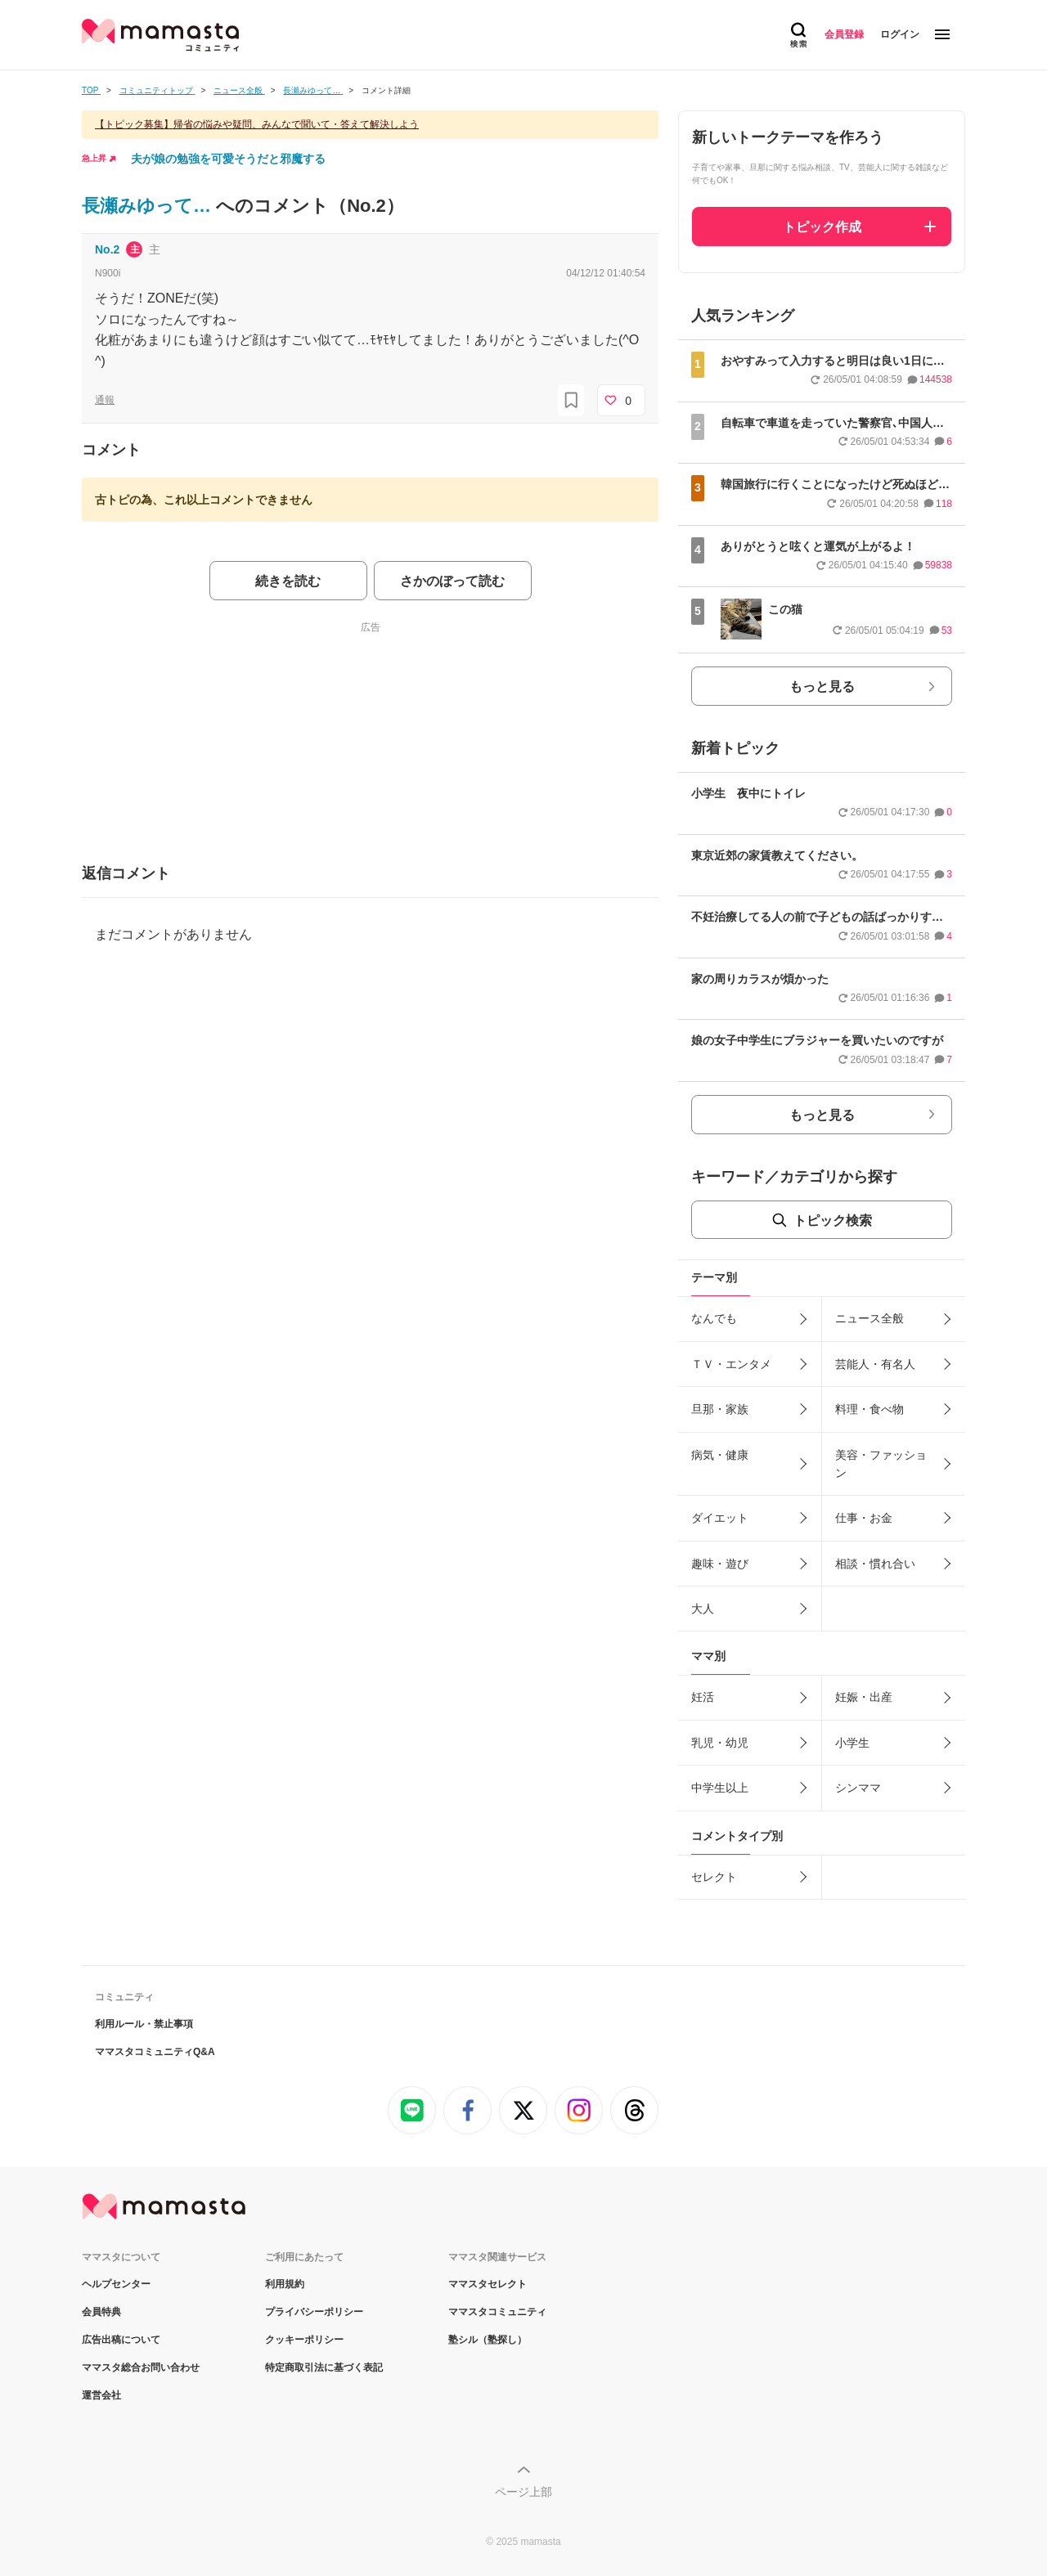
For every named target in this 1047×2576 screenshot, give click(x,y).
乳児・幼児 (719, 1742)
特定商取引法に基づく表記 (324, 2367)
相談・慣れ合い (875, 1563)
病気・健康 (719, 1454)
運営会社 (101, 2395)
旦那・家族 (719, 1409)
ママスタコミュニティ (497, 2312)
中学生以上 (719, 1787)
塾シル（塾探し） (487, 2340)
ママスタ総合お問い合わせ (141, 2367)
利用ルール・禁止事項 (144, 2024)
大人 (702, 1608)
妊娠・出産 (863, 1696)
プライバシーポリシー (314, 2312)
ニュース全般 (869, 1318)
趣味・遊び (719, 1563)
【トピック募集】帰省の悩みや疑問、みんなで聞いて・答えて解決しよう (257, 124)
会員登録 (844, 34)
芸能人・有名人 (875, 1364)
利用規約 (284, 2284)
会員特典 (101, 2312)
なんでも (714, 1318)
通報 (105, 400)
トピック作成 (822, 227)
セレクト (714, 1876)
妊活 (702, 1696)
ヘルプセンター (116, 2284)
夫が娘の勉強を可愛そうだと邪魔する (228, 158)
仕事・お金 (863, 1517)
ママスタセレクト (487, 2284)
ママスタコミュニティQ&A (155, 2052)
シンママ (858, 1787)
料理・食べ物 (869, 1409)
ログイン (899, 34)
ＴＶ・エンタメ (731, 1364)
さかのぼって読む (452, 581)
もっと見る (822, 686)
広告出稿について (121, 2340)
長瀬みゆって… (149, 205)
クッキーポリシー (304, 2340)
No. (107, 249)
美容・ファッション (881, 1463)
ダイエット (719, 1517)
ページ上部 (523, 2491)
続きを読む (288, 581)
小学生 (852, 1742)
